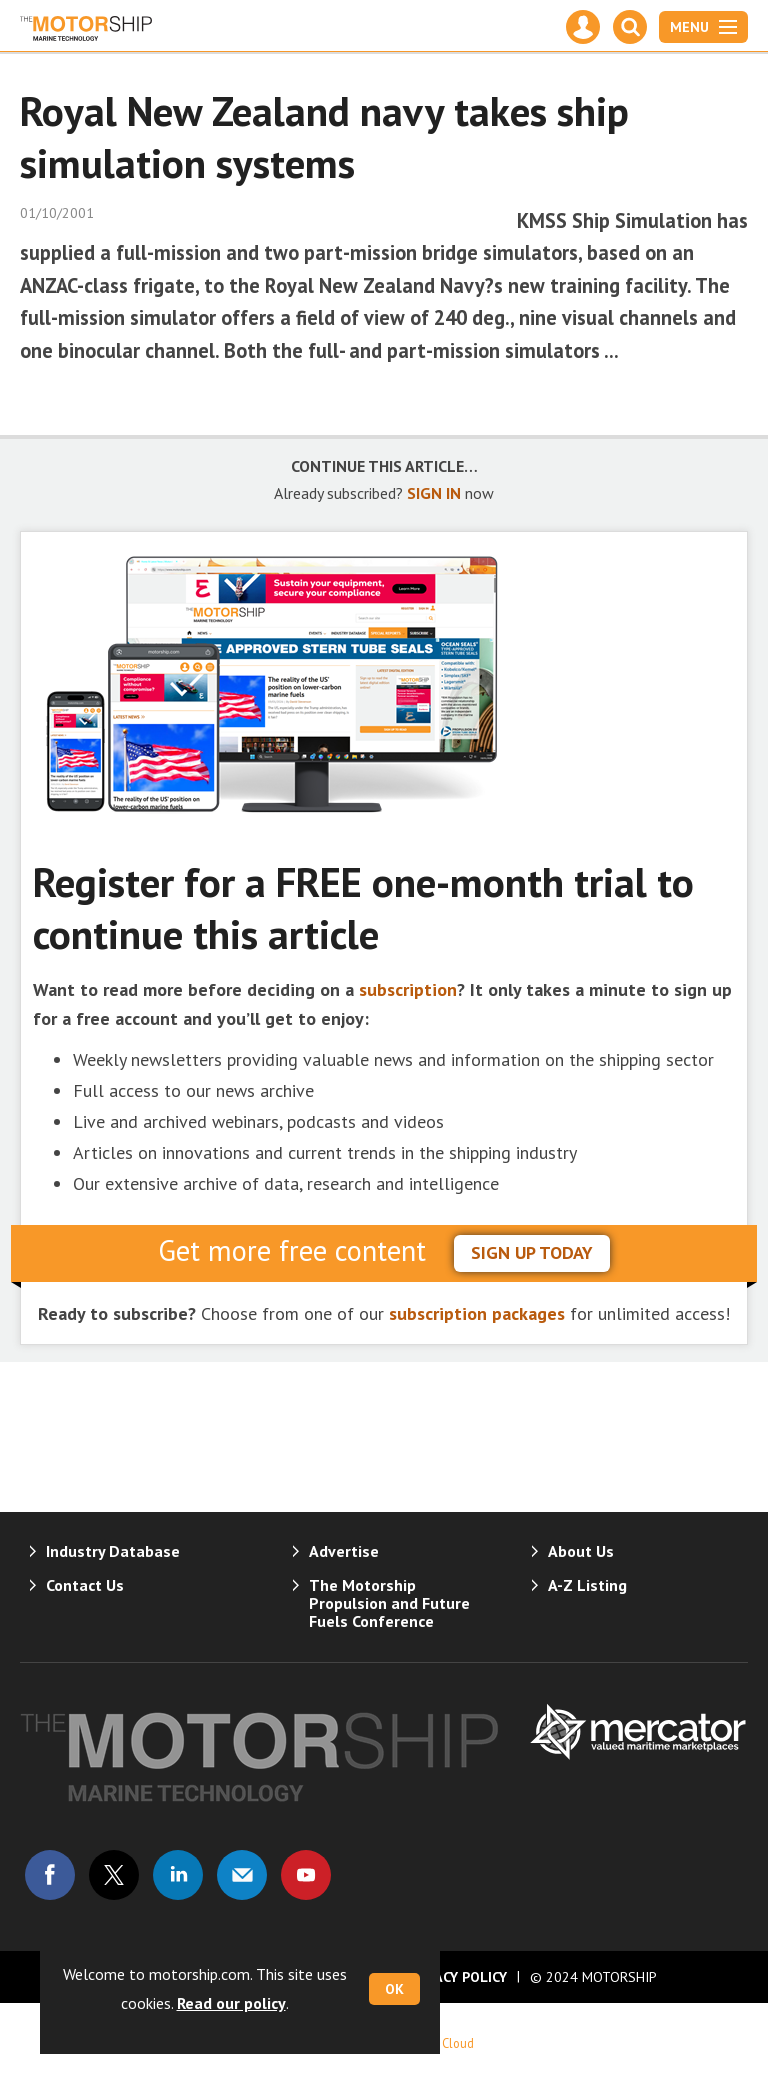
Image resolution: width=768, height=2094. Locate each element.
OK (394, 1989)
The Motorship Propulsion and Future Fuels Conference (389, 1603)
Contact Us (85, 1585)
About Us (581, 1551)
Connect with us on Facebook (50, 1875)
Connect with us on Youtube (306, 1875)
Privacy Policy (456, 1977)
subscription (408, 989)
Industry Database (113, 1551)
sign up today (532, 1252)
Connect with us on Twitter (114, 1875)
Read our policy (231, 2003)
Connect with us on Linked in (178, 1875)
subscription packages (477, 1313)
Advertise (344, 1551)
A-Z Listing (587, 1585)
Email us (242, 1875)
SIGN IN (434, 493)
